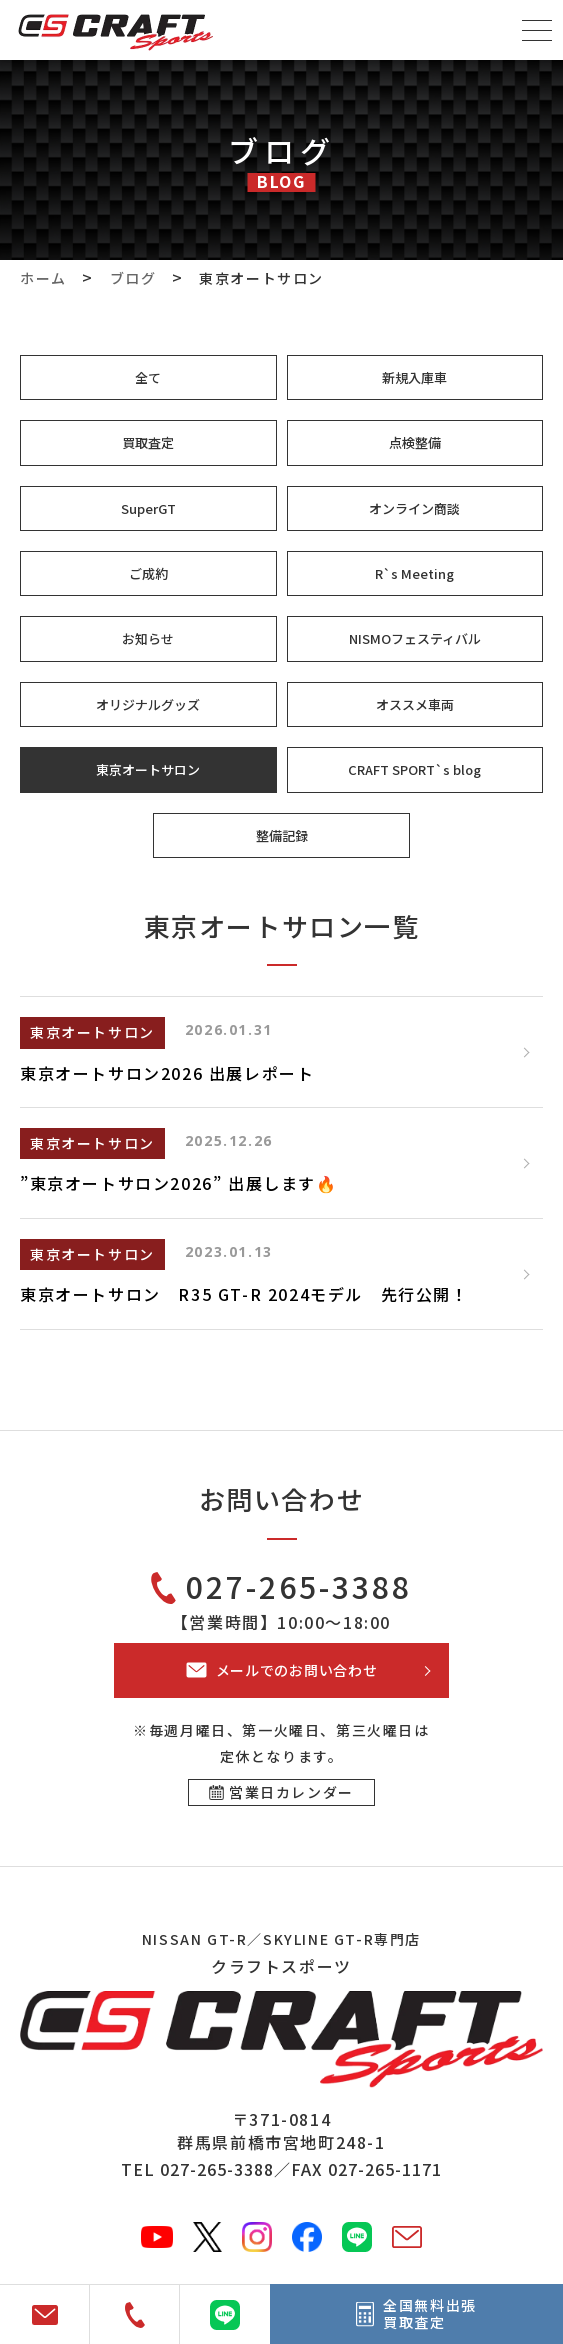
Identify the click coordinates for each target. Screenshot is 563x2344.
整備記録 (282, 835)
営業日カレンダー (291, 1792)
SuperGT (148, 508)
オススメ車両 (415, 704)
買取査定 (148, 442)
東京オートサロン (148, 769)
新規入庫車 (414, 377)
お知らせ (148, 638)
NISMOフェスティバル (415, 638)
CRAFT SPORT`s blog (414, 769)
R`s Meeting (414, 573)
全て (148, 377)
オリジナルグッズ (148, 704)
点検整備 (415, 442)
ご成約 (148, 573)
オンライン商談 (414, 508)
